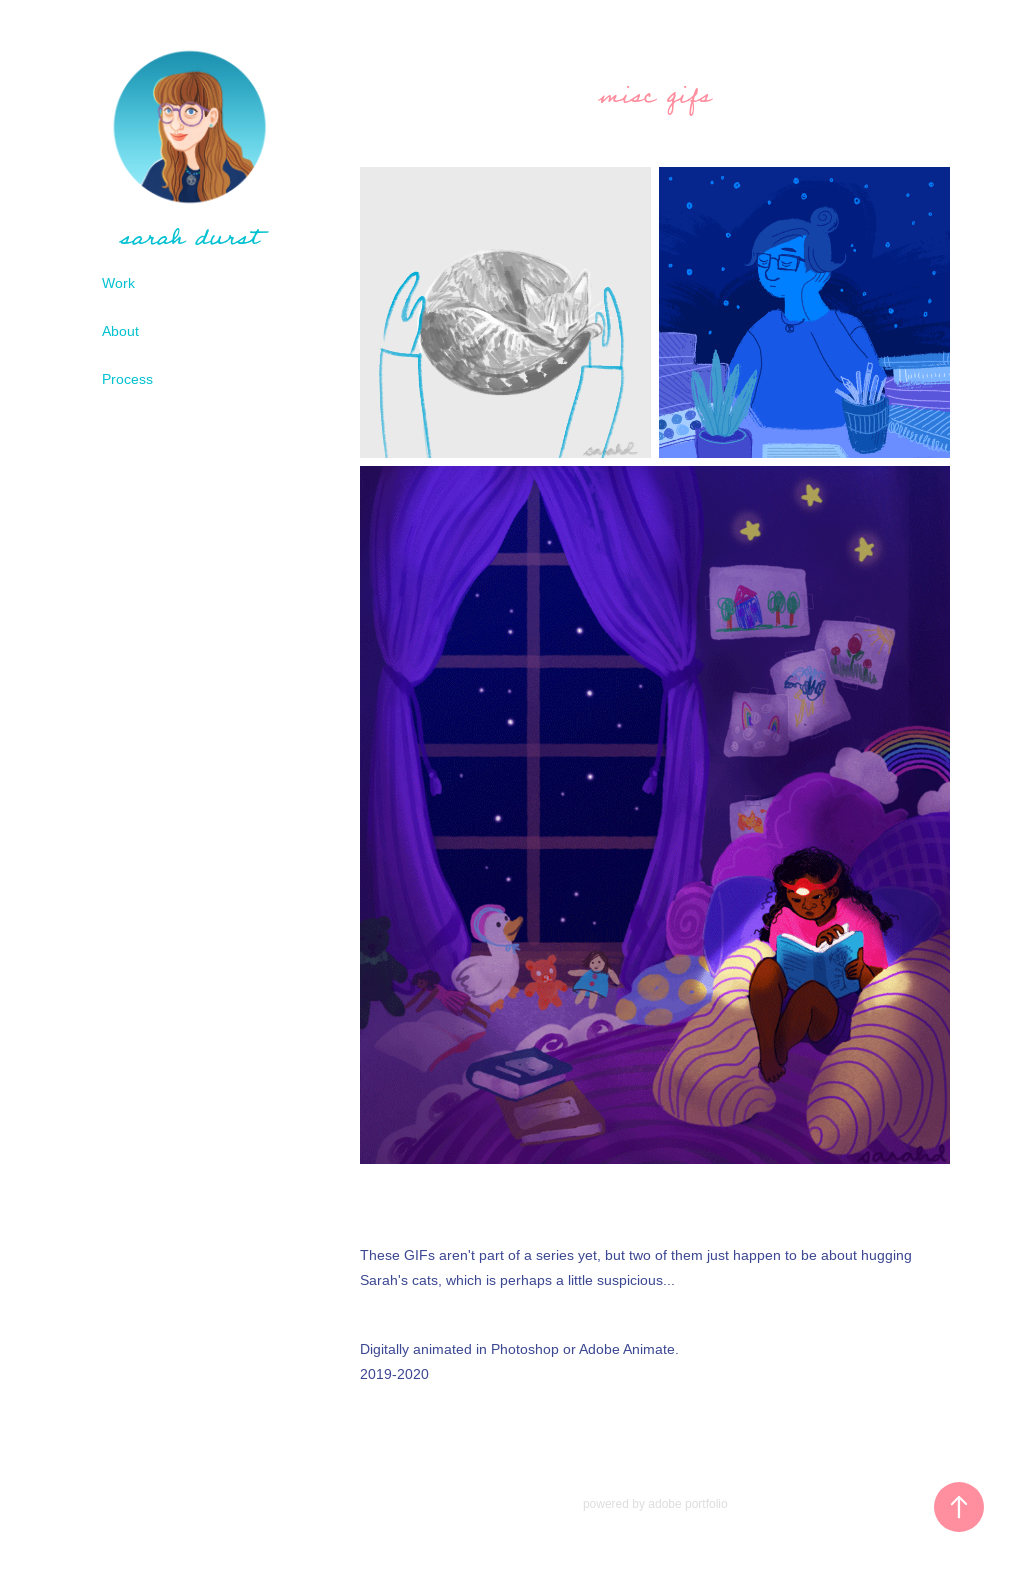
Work (118, 283)
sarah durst (189, 237)
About (120, 331)
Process (127, 379)
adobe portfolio (687, 1504)
